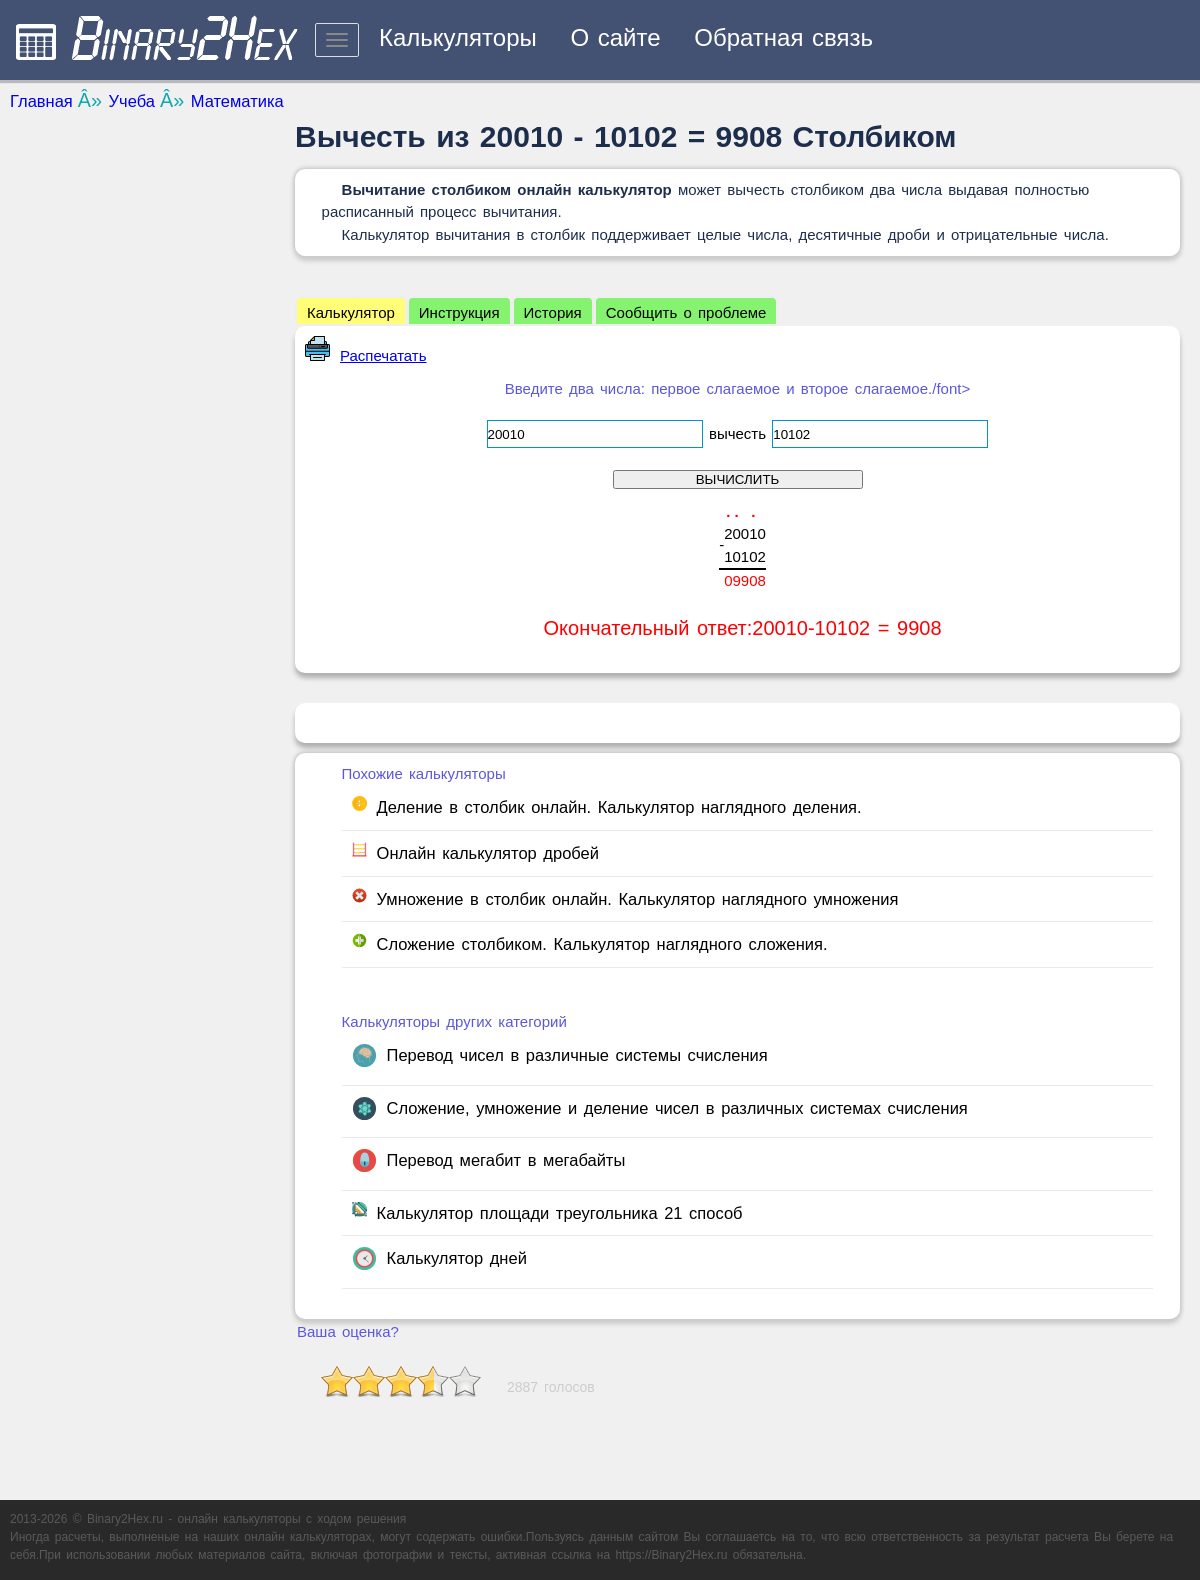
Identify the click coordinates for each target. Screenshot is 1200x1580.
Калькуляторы (458, 37)
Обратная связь (783, 37)
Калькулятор (351, 312)
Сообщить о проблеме (686, 312)
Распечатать (366, 355)
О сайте (615, 37)
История (553, 312)
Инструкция (459, 312)
